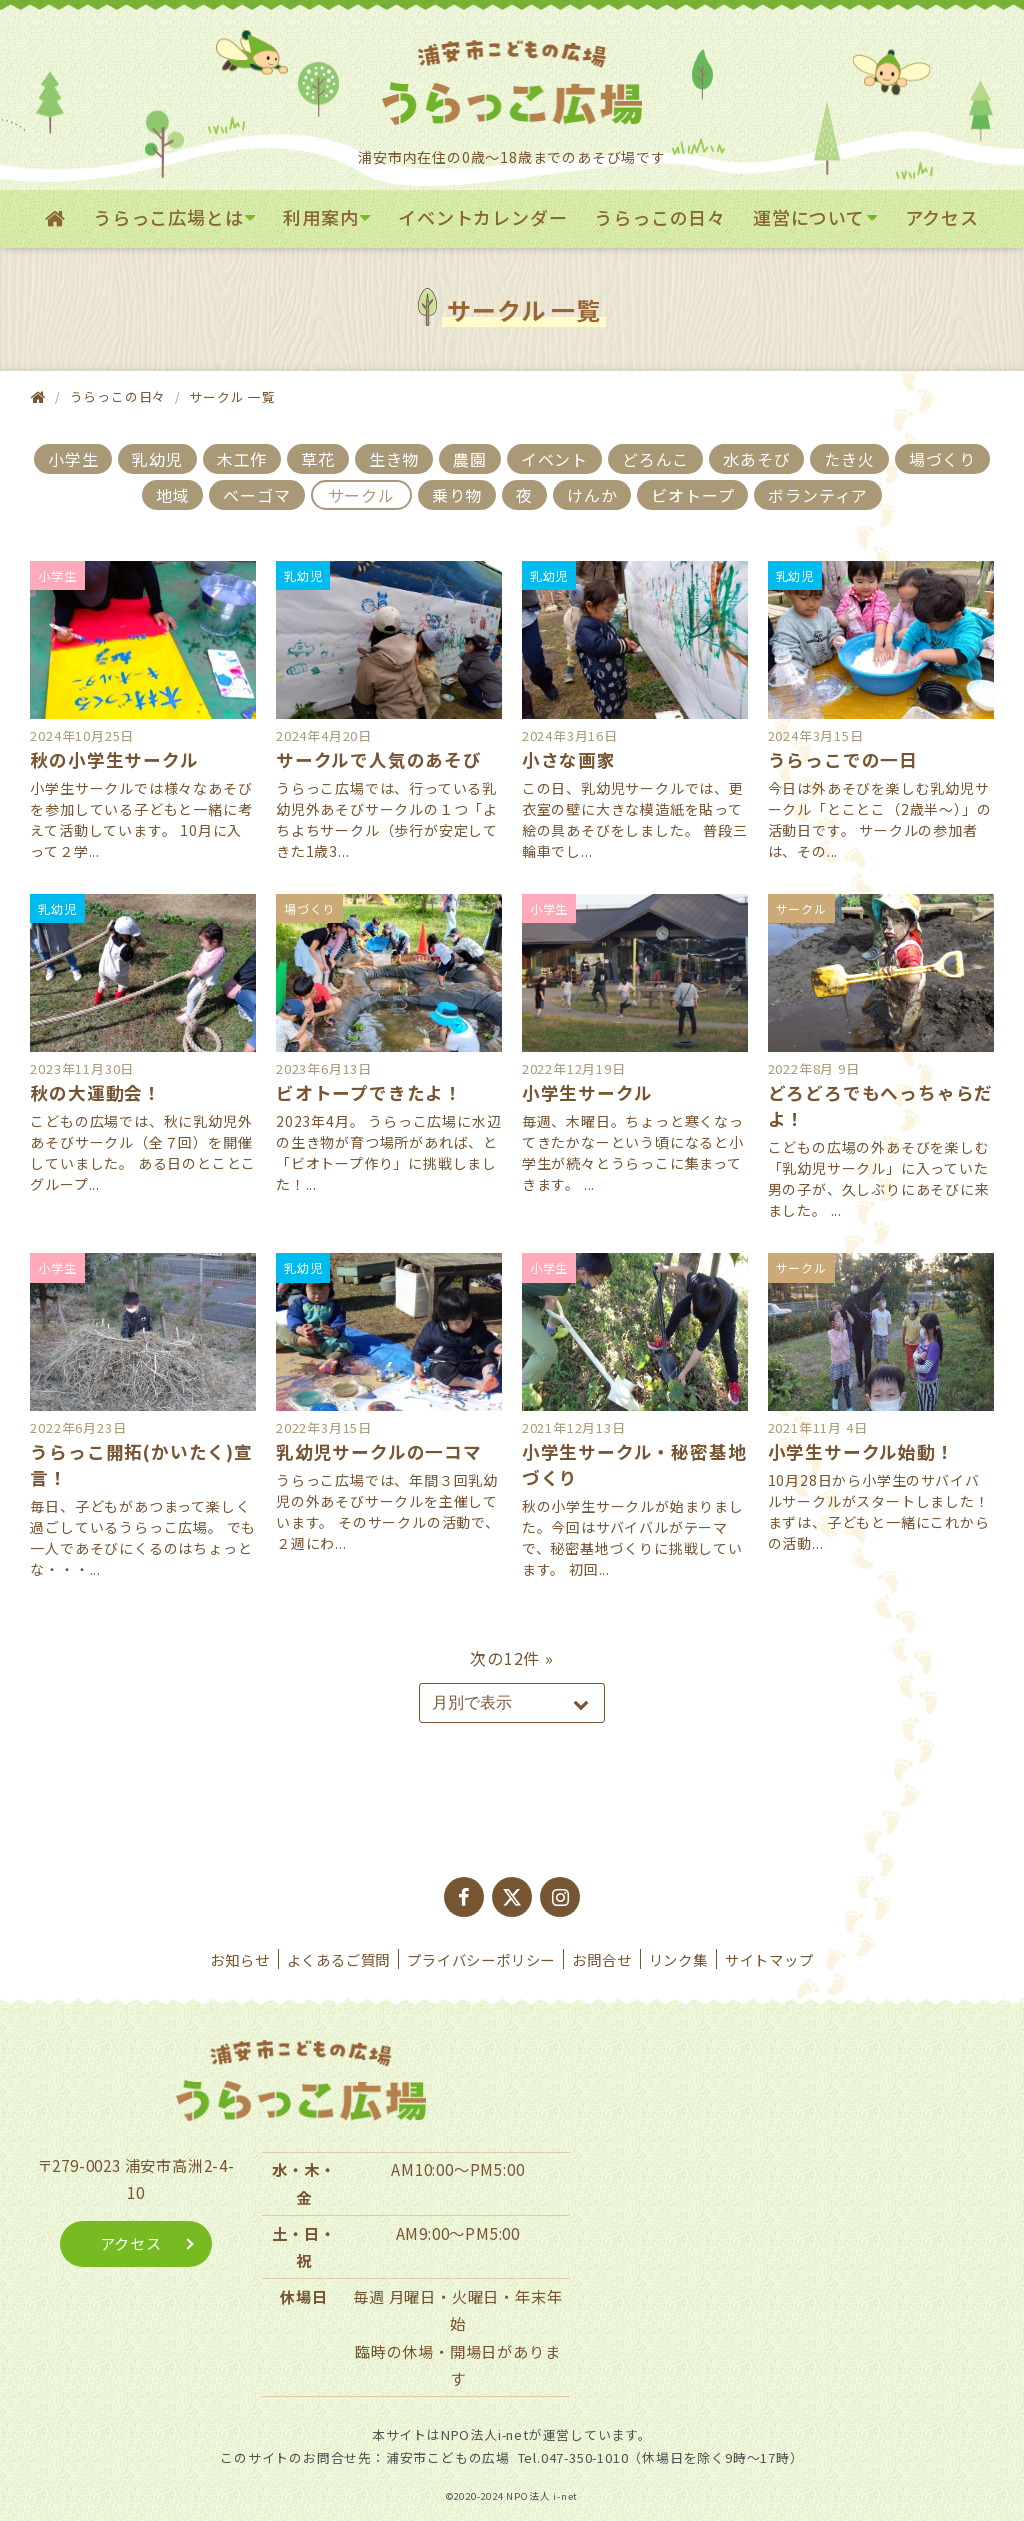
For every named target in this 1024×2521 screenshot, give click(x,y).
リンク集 (678, 1959)
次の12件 (505, 1658)
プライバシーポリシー (481, 1959)
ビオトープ (692, 495)
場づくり (942, 459)
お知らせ (239, 1959)
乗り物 (457, 495)
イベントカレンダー (482, 217)
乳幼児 (157, 459)
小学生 (73, 459)
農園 (470, 459)
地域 (173, 495)
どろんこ (655, 459)
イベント (554, 459)
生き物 (394, 459)
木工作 (242, 459)
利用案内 (320, 217)
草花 (318, 459)
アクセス (942, 217)
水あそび (756, 459)
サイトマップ (769, 1959)
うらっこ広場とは (168, 217)
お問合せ (601, 1959)
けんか (592, 495)
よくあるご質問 (339, 1959)
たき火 (849, 459)
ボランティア (818, 495)
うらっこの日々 (660, 217)
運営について (809, 217)
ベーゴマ (256, 495)
